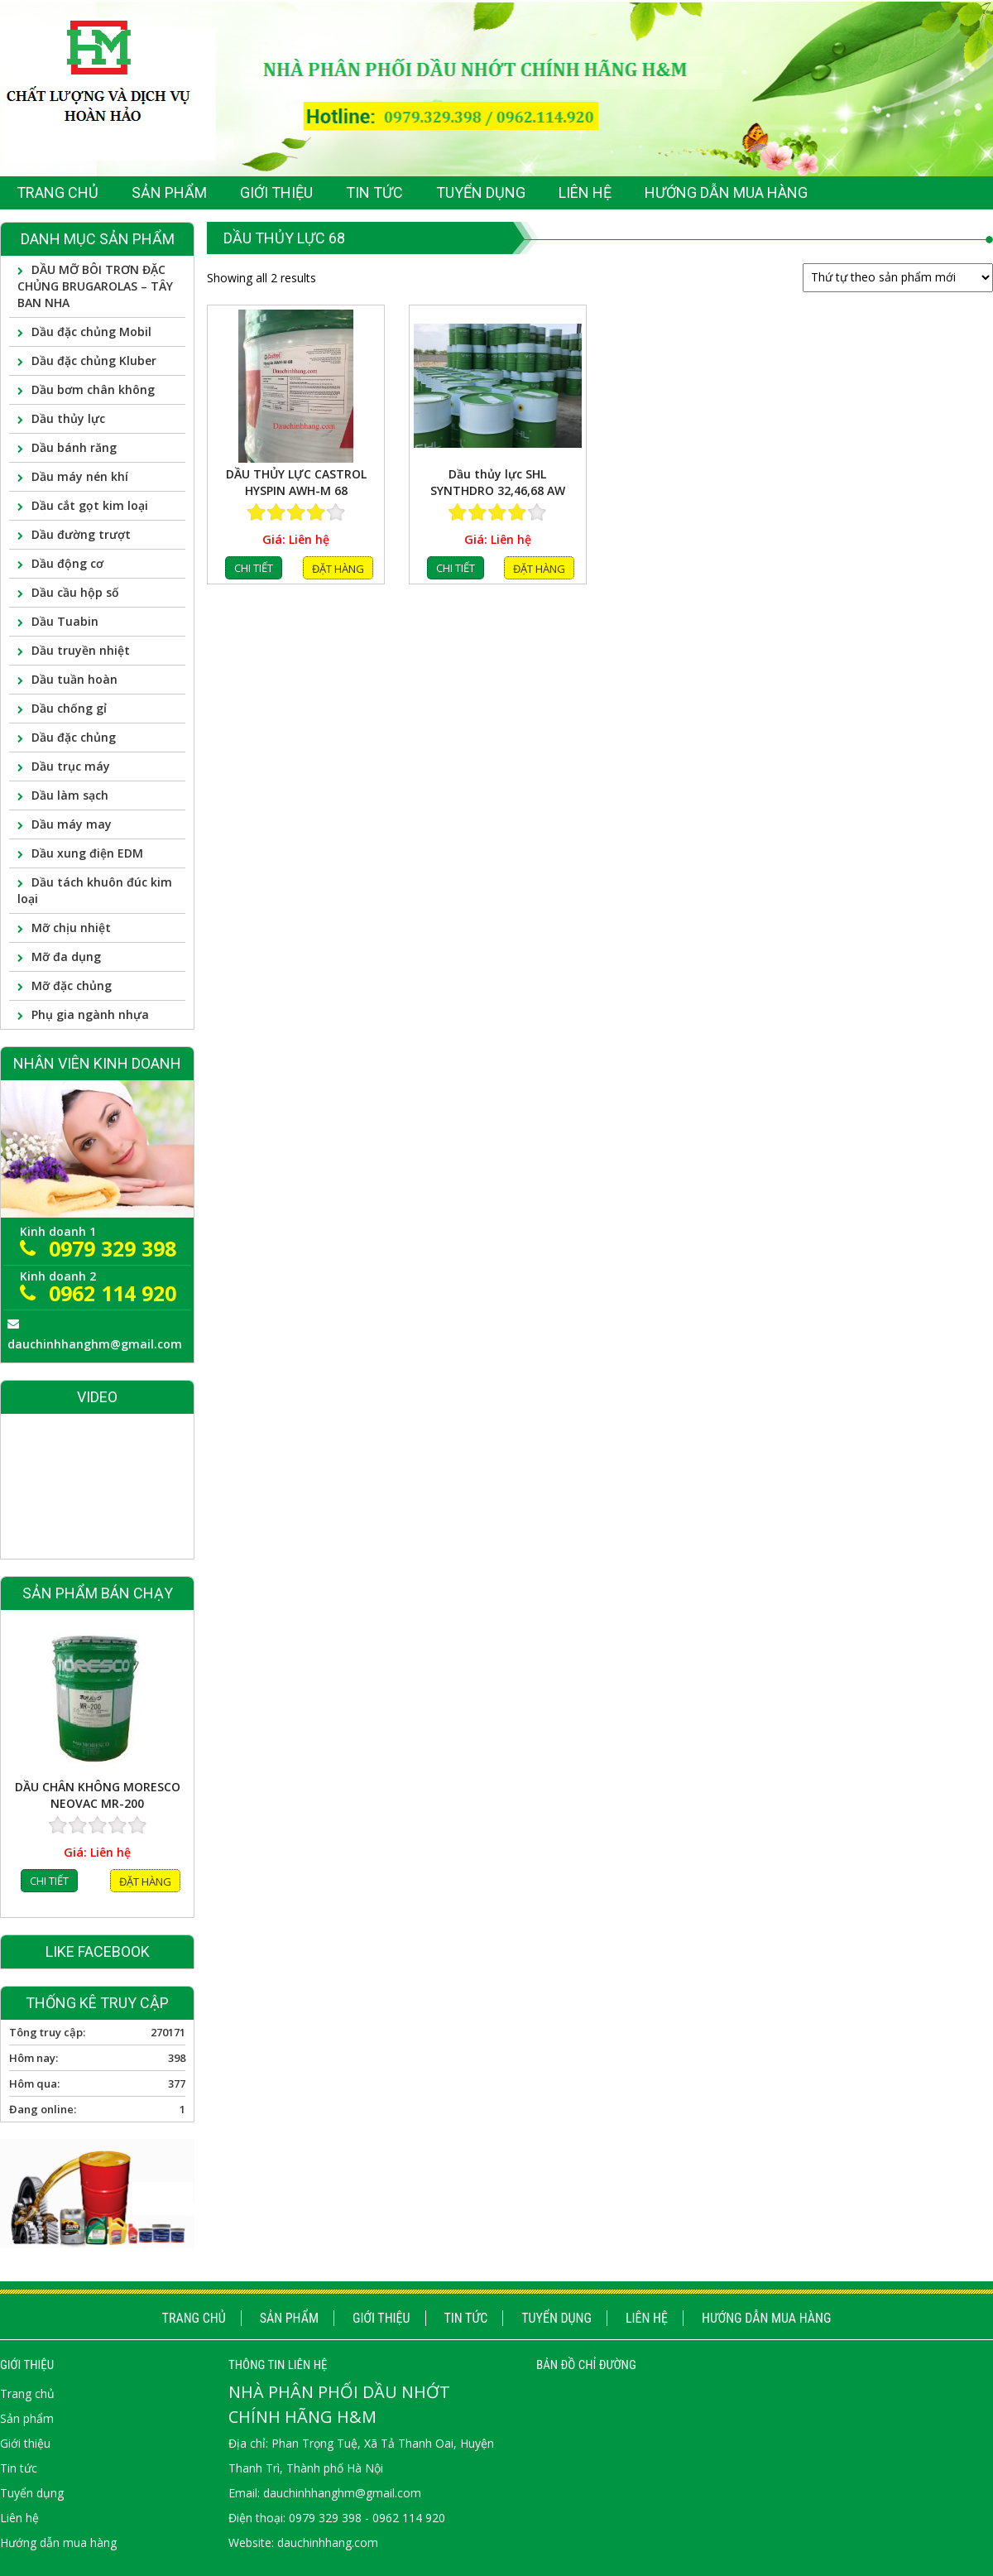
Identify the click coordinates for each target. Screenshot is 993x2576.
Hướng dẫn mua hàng (766, 2318)
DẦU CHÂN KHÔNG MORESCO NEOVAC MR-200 (97, 1803)
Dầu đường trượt (81, 534)
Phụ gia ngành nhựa (90, 1014)
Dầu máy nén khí (79, 476)
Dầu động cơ (67, 563)
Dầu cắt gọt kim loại (89, 505)
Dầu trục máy (70, 766)
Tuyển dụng (556, 2318)
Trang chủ (194, 2318)
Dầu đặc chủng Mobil (91, 331)
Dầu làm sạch (69, 795)
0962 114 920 (112, 1293)
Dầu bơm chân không (93, 389)
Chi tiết (253, 567)
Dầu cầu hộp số (75, 592)
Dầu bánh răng (74, 447)
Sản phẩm (289, 2318)
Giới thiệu (381, 2318)
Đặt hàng (338, 568)
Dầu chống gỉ (69, 708)
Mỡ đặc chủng (71, 985)
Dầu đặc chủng (73, 737)
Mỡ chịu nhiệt (71, 927)
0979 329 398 (112, 1248)
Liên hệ (647, 2318)
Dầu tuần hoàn (74, 679)
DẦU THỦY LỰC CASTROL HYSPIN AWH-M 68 (296, 482)
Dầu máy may (71, 824)
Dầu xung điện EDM (87, 853)
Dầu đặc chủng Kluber (93, 360)
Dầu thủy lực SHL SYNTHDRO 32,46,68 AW (497, 482)
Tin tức (466, 2318)
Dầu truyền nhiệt (80, 650)
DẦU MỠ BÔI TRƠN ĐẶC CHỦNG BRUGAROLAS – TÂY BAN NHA (95, 286)
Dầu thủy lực (68, 418)
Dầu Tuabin (64, 621)
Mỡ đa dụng (66, 956)
